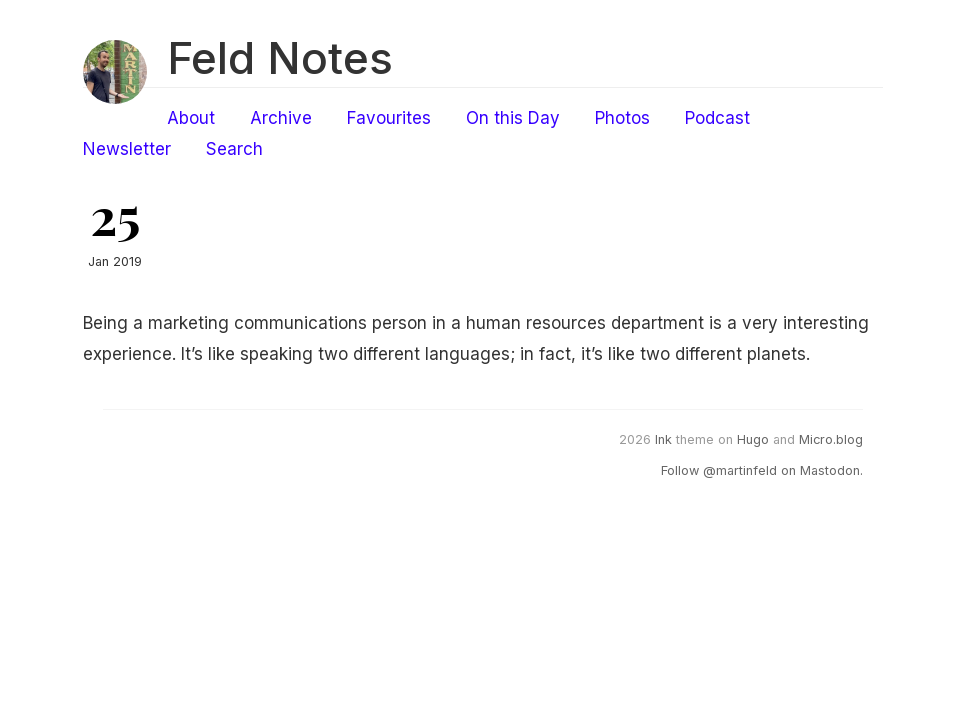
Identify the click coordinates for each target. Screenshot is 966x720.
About (191, 118)
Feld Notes (280, 58)
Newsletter (127, 149)
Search (234, 149)
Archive (281, 118)
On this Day (513, 118)
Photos (622, 118)
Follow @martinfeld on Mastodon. (762, 470)
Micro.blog (831, 439)
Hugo (753, 439)
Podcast (717, 118)
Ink (663, 439)
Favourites (389, 118)
